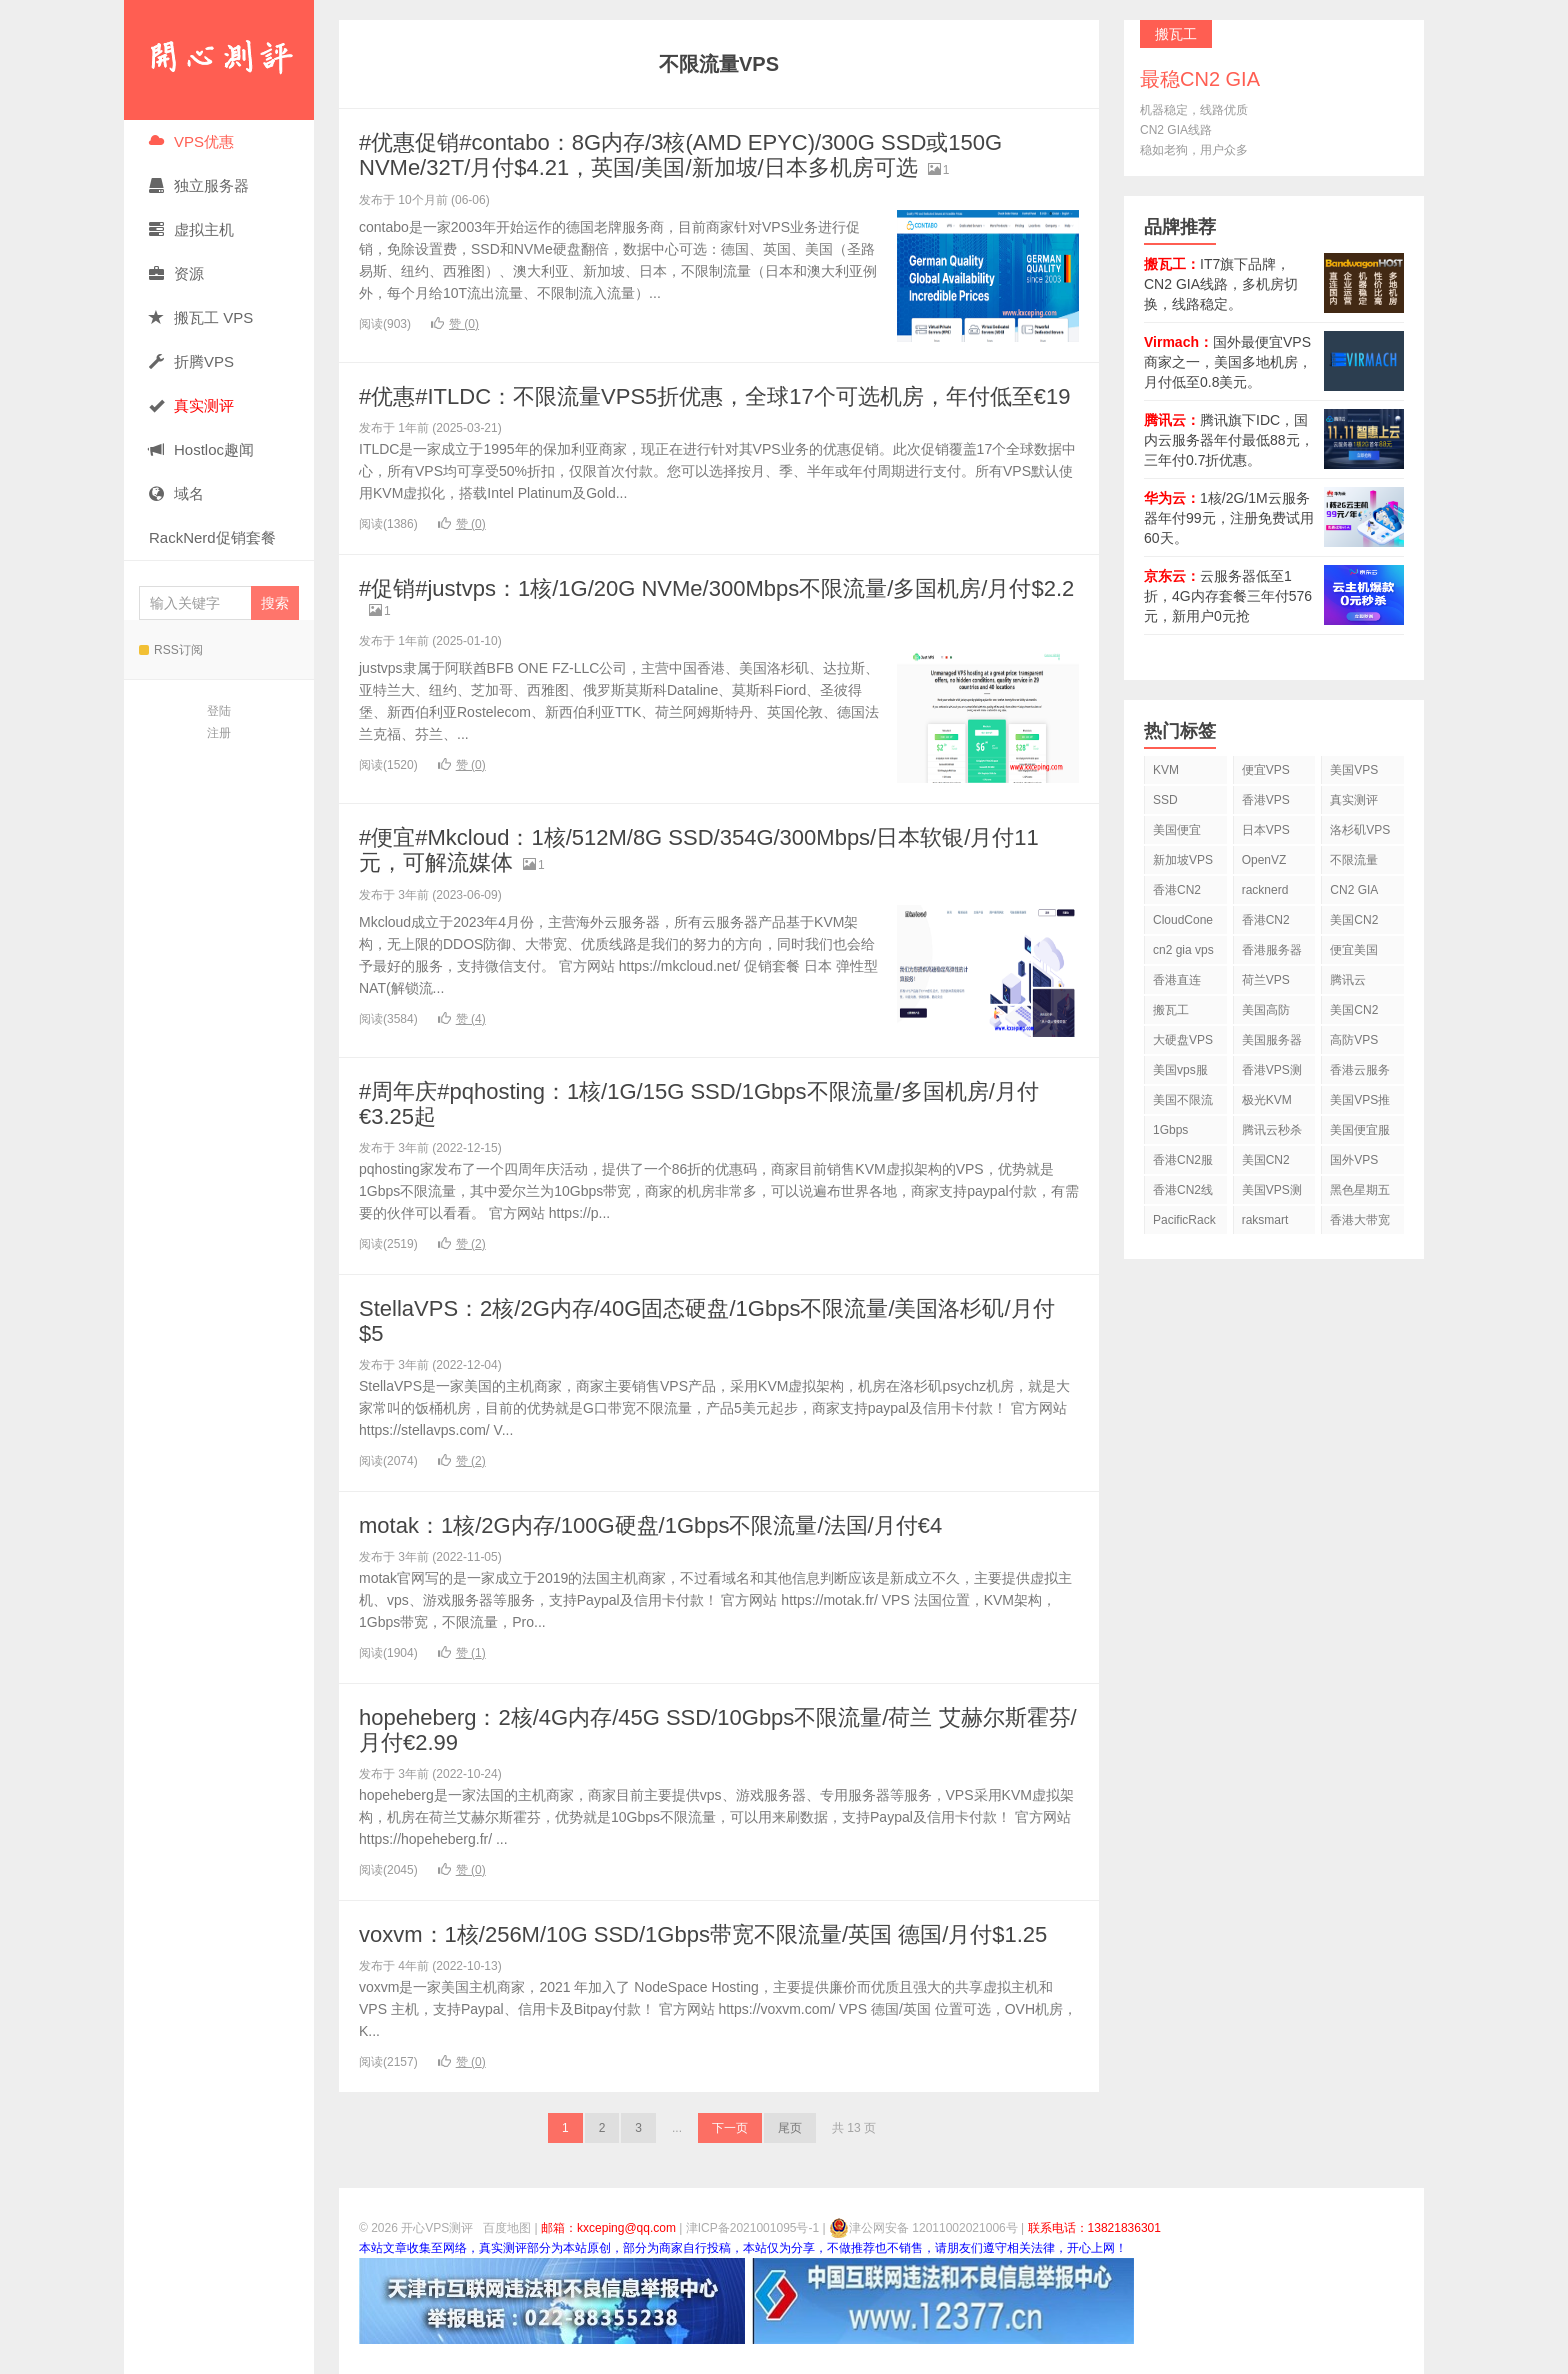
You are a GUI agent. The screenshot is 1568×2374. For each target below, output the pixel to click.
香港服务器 (1272, 950)
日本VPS (1266, 830)
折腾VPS (191, 361)
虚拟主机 (191, 229)
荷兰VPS (1266, 980)
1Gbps (1170, 1130)
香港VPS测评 (1272, 1073)
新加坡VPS (1183, 860)
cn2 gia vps (1183, 950)
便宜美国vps (1354, 953)
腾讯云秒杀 (1272, 1130)
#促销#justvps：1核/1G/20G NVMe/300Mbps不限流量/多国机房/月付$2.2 (716, 588)
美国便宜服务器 (1360, 1133)
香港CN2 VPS (1177, 893)
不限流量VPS (1354, 863)
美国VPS (1354, 770)
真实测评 (1354, 800)
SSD (1165, 800)
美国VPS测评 (1272, 1193)
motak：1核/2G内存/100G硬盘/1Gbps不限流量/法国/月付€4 (650, 1525)
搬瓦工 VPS (201, 317)
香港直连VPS (1177, 983)
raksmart (1265, 1220)
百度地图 (507, 2228)
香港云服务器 (1360, 1073)
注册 (219, 733)
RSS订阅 (171, 650)
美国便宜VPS (1177, 833)
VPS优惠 (191, 141)
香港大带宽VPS (1360, 1223)
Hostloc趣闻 (201, 449)
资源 (176, 273)
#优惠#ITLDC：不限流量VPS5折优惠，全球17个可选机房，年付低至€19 (714, 396)
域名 (176, 493)
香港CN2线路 (1183, 1193)
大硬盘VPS (1183, 1040)
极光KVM (1267, 1100)
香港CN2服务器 (1183, 1163)
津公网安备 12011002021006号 (923, 2228)
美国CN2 (1354, 920)
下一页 (730, 2128)
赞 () (455, 324)
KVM (1166, 770)
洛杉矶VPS (1360, 830)
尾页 (790, 2128)
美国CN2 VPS (1354, 1013)
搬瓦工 (1171, 1010)
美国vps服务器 (1180, 1073)
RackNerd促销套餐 (212, 537)
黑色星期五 (1360, 1190)
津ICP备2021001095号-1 (752, 2228)
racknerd (1265, 890)
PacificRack (1184, 1220)
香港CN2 (1266, 920)
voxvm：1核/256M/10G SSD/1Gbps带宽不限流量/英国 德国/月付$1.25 (703, 1934)
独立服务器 (199, 185)
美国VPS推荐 (1360, 1103)
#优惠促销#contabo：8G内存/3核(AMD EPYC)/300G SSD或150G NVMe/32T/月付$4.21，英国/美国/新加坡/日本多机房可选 (680, 155)
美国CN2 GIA (1266, 1163)
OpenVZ (1264, 860)
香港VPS (1266, 800)
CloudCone (1183, 920)
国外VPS (1354, 1160)
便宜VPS (1266, 770)
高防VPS (1354, 1040)
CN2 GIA (1354, 890)
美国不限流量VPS (1183, 1103)
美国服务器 (1272, 1040)
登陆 (219, 711)
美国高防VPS (1266, 1013)
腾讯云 (1348, 980)
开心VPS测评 (219, 60)
